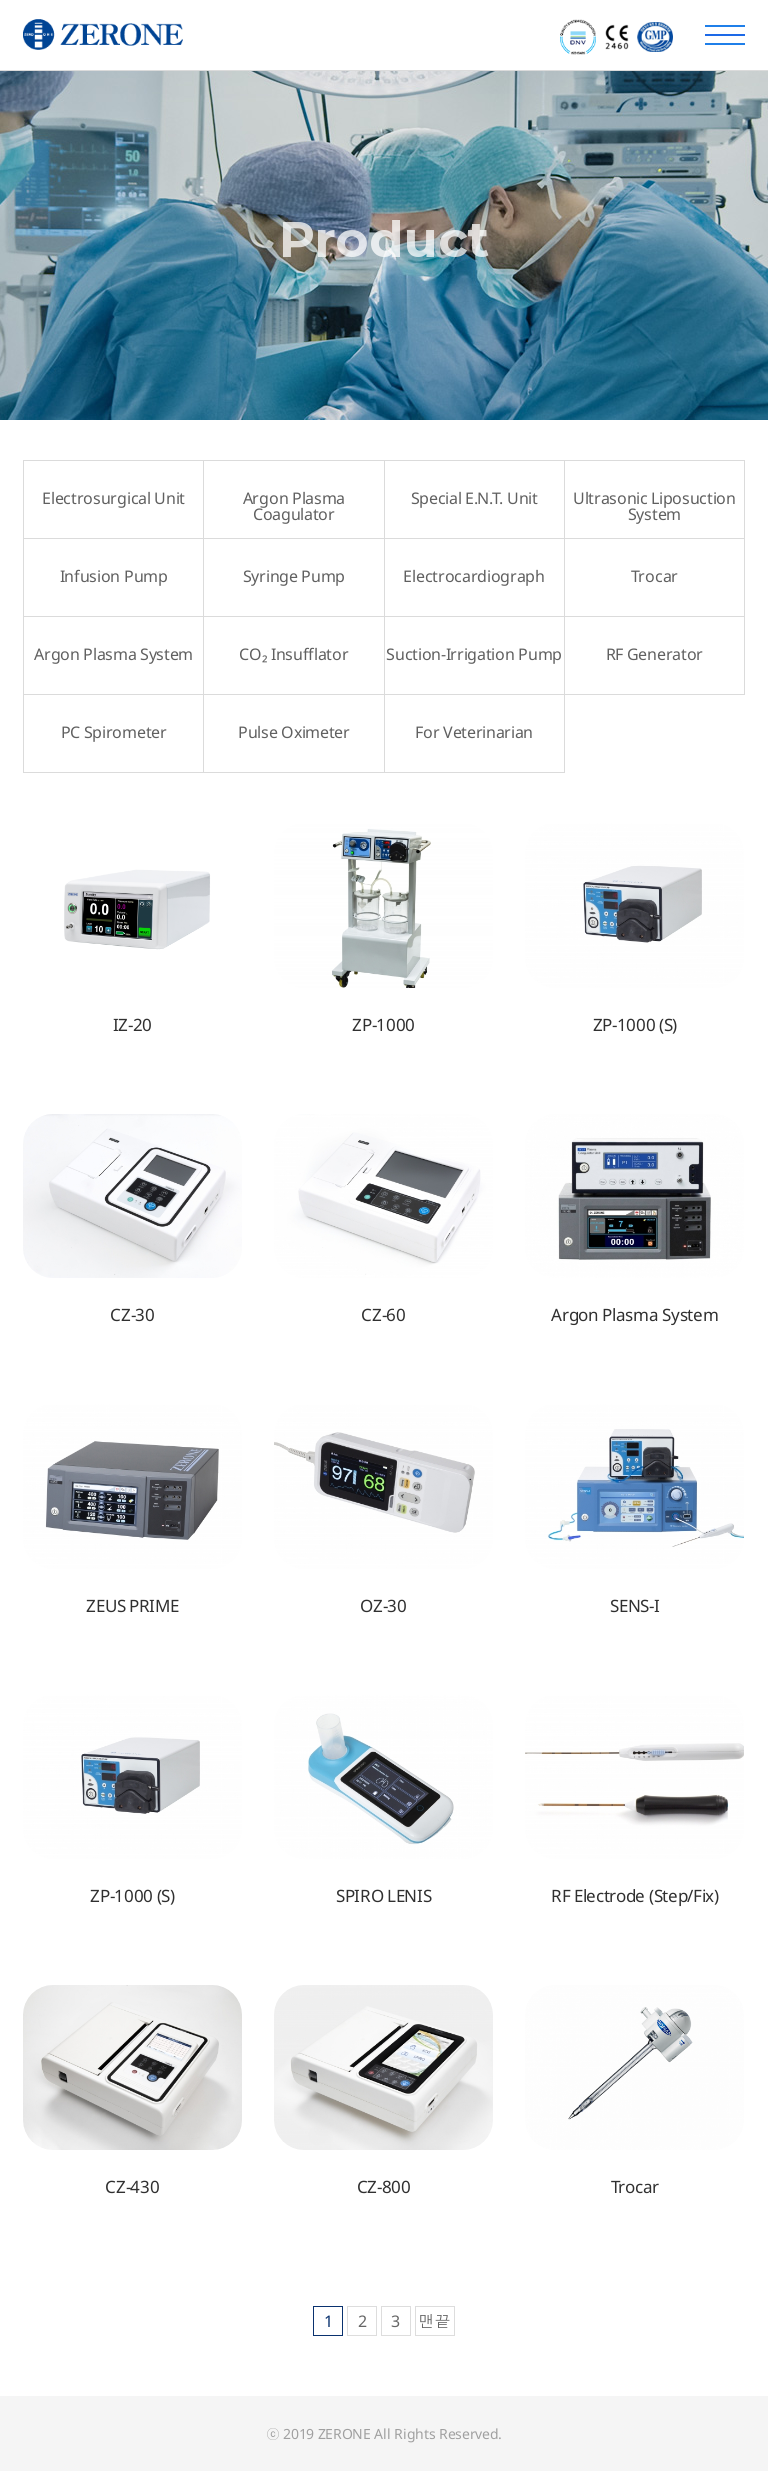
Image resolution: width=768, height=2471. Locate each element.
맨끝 (435, 2321)
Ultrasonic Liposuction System (654, 506)
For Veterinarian (474, 732)
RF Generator (654, 654)
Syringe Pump (294, 576)
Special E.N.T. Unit (474, 498)
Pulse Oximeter (294, 732)
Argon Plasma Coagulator (294, 506)
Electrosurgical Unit (113, 498)
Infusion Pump (114, 576)
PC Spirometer (114, 732)
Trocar (654, 576)
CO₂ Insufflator (293, 654)
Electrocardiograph (473, 576)
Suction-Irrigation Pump (474, 654)
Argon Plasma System (113, 654)
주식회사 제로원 (176, 35)
